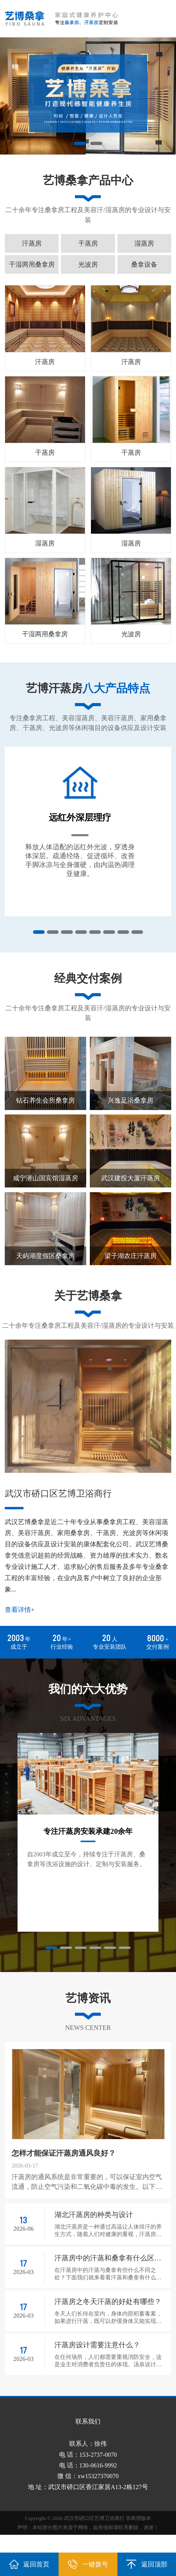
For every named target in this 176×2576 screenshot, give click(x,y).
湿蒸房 (144, 243)
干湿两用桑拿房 (32, 264)
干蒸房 (88, 243)
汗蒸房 (32, 243)
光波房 (88, 264)
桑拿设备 (144, 264)
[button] (80, 143)
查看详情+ (19, 1627)
